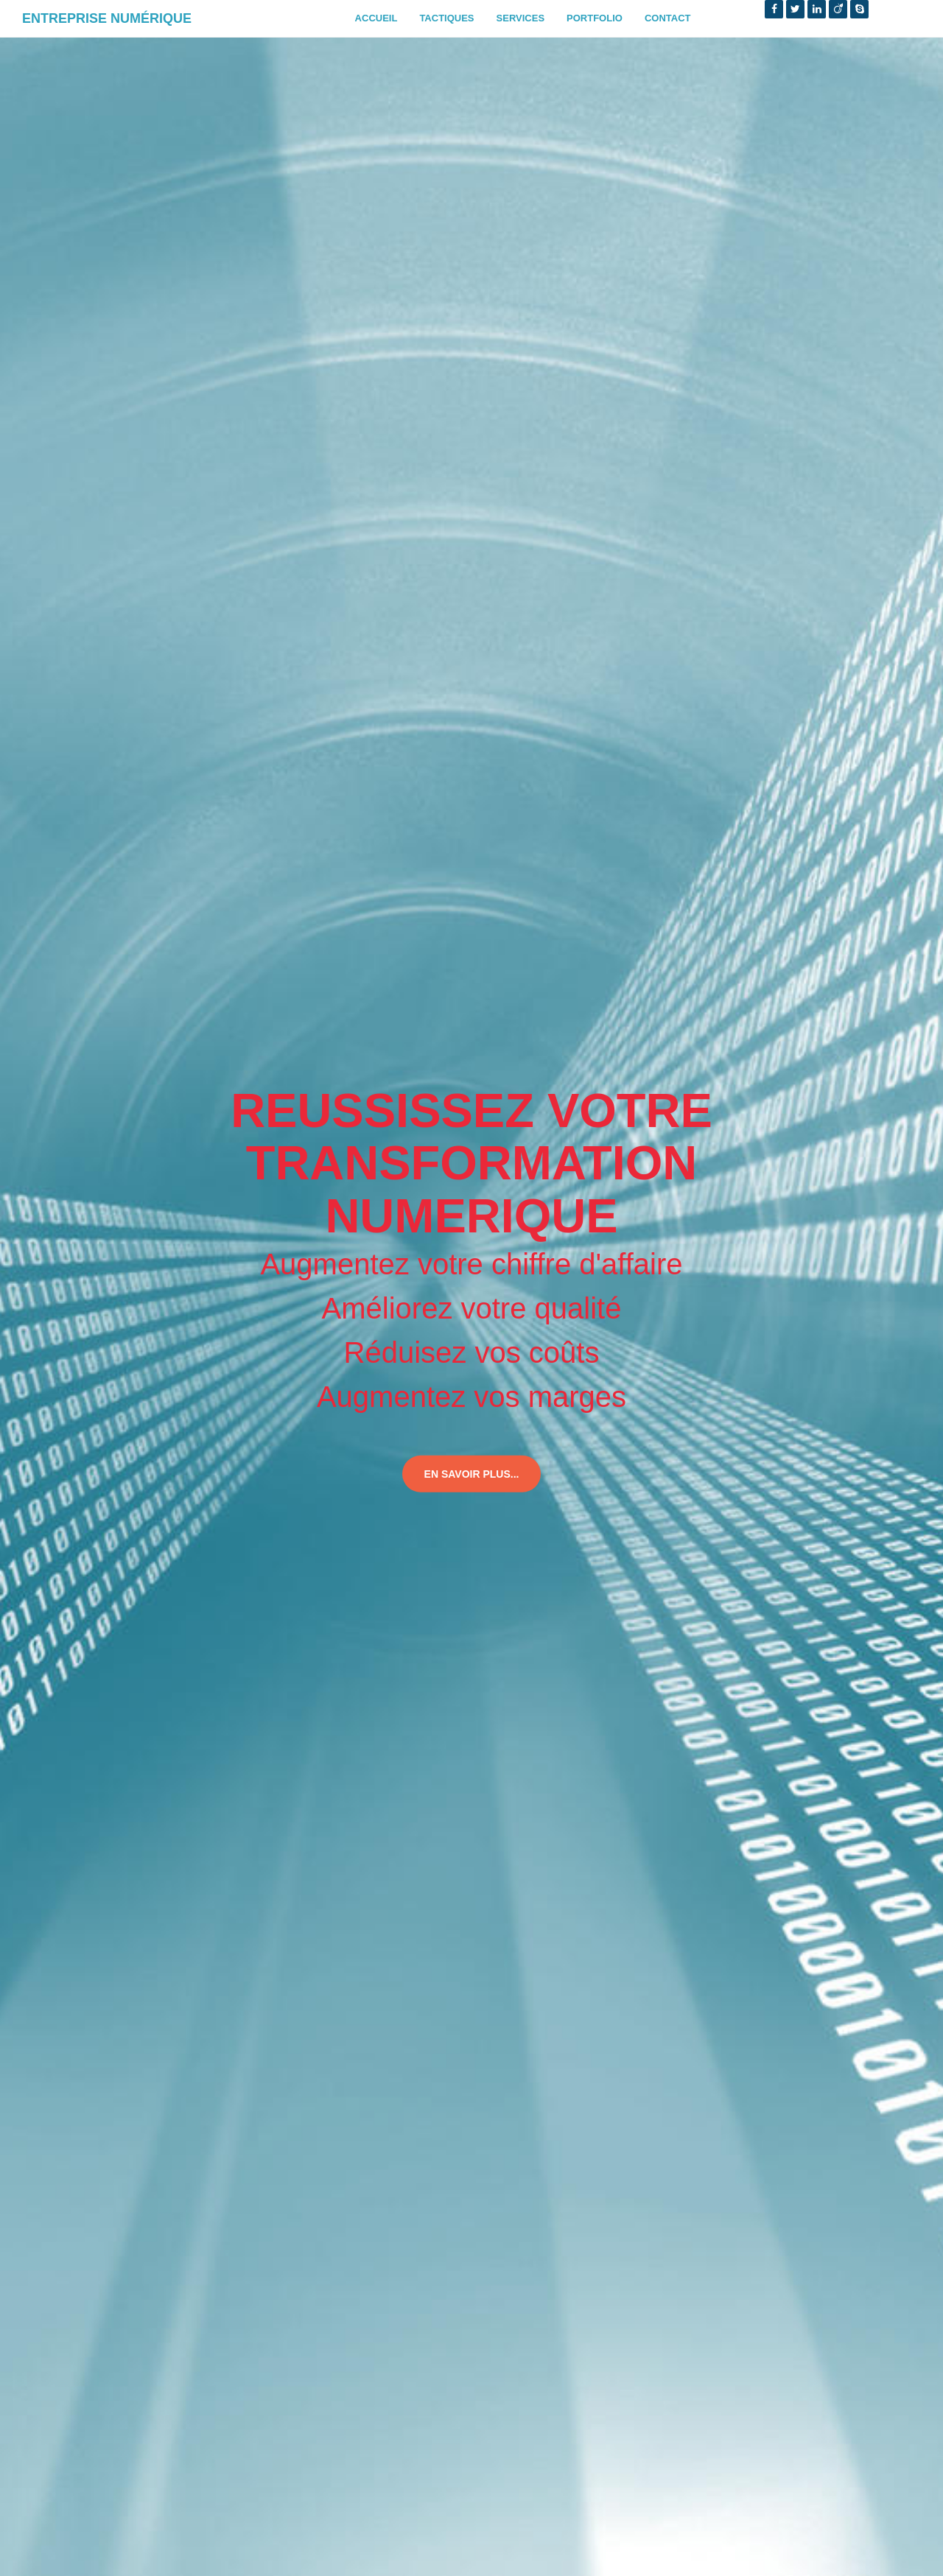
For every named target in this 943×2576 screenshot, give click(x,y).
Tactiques (446, 18)
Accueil (376, 18)
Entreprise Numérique (107, 18)
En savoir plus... (471, 1474)
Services (521, 18)
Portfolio (595, 18)
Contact (668, 18)
